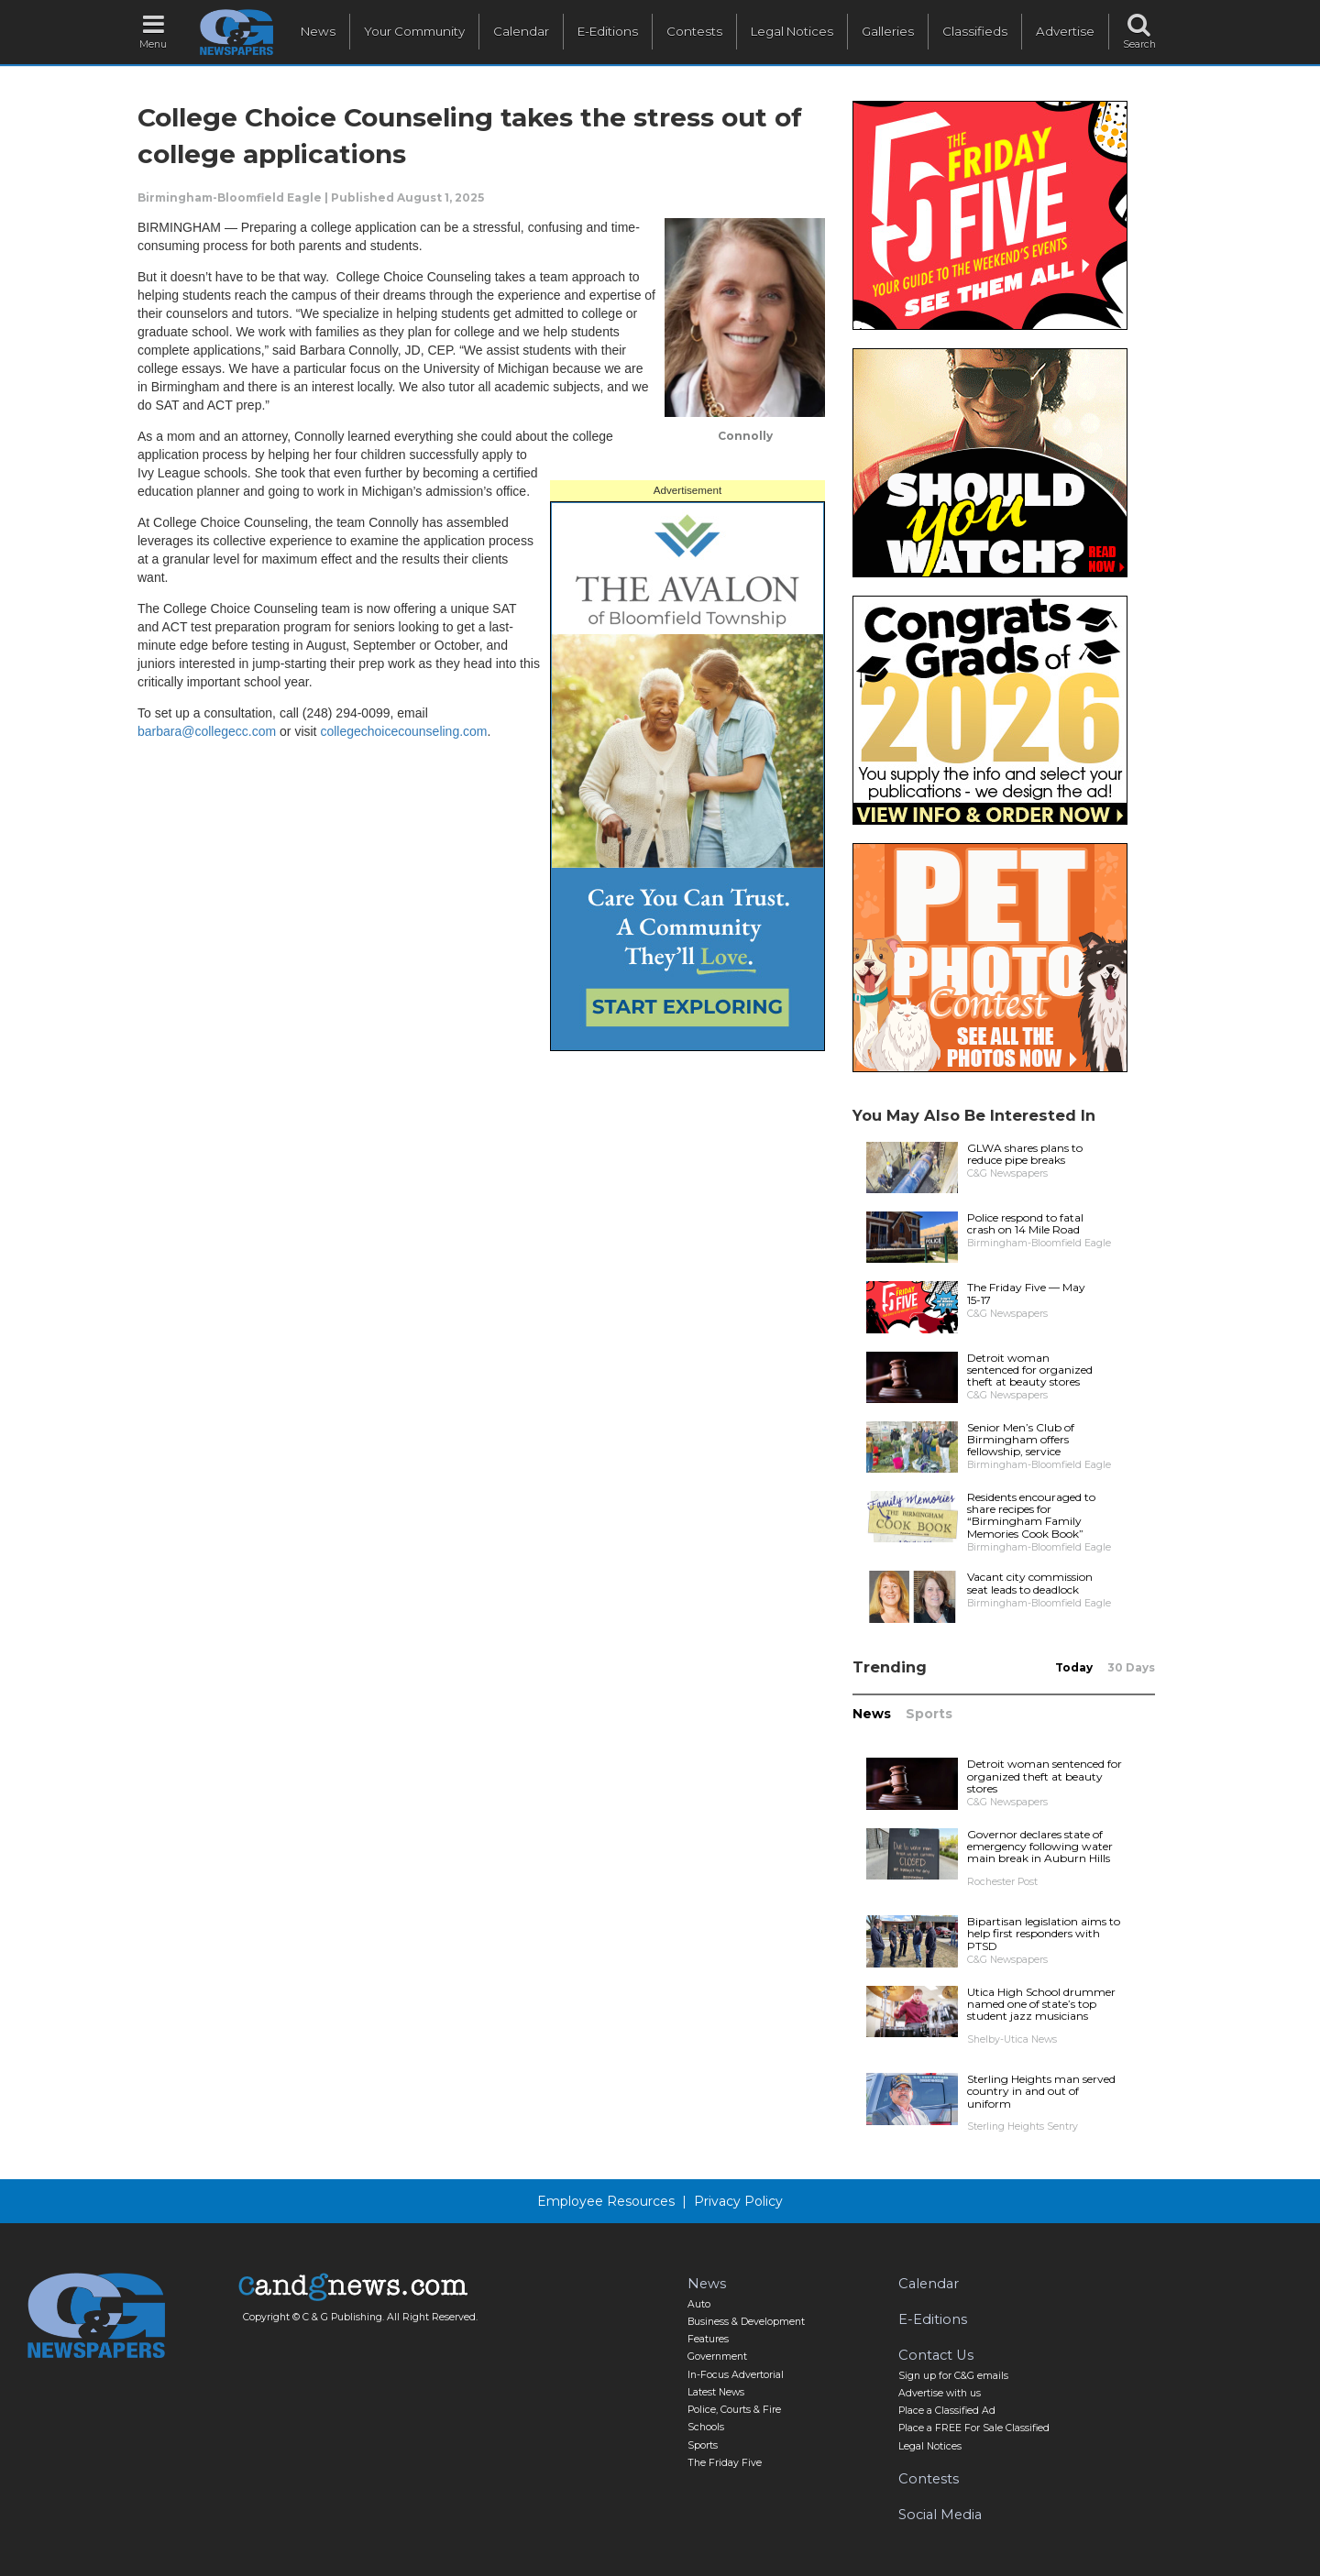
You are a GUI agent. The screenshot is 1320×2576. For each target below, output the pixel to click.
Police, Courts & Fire (734, 2410)
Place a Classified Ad (947, 2411)
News (318, 31)
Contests (694, 31)
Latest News (716, 2392)
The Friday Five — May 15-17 (1026, 1293)
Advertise (1065, 31)
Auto (699, 2304)
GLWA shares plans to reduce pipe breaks (1025, 1154)
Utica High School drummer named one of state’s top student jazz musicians (1041, 2003)
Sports (929, 1713)
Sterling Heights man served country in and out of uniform (1041, 2091)
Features (708, 2339)
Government (717, 2356)
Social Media (940, 2514)
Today (1074, 1667)
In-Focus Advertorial (736, 2375)
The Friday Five (725, 2463)
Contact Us (936, 2355)
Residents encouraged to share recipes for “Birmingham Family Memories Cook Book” (1031, 1515)
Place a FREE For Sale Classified (974, 2428)
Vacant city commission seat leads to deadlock (1030, 1582)
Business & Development (746, 2322)
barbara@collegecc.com (207, 731)
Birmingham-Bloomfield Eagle (230, 197)
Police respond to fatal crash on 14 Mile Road (1025, 1223)
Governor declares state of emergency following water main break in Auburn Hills (1040, 1846)
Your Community (414, 31)
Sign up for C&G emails (953, 2376)
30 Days (1131, 1667)
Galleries (888, 31)
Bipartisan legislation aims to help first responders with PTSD (1043, 1933)
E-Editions (608, 31)
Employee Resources (606, 2201)
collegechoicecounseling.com (403, 731)
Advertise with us (939, 2393)
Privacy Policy (738, 2201)
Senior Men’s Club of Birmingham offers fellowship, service (1020, 1439)
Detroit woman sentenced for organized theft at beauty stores (1030, 1369)
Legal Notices (792, 31)
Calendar (521, 31)
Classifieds (974, 31)
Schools (706, 2427)
